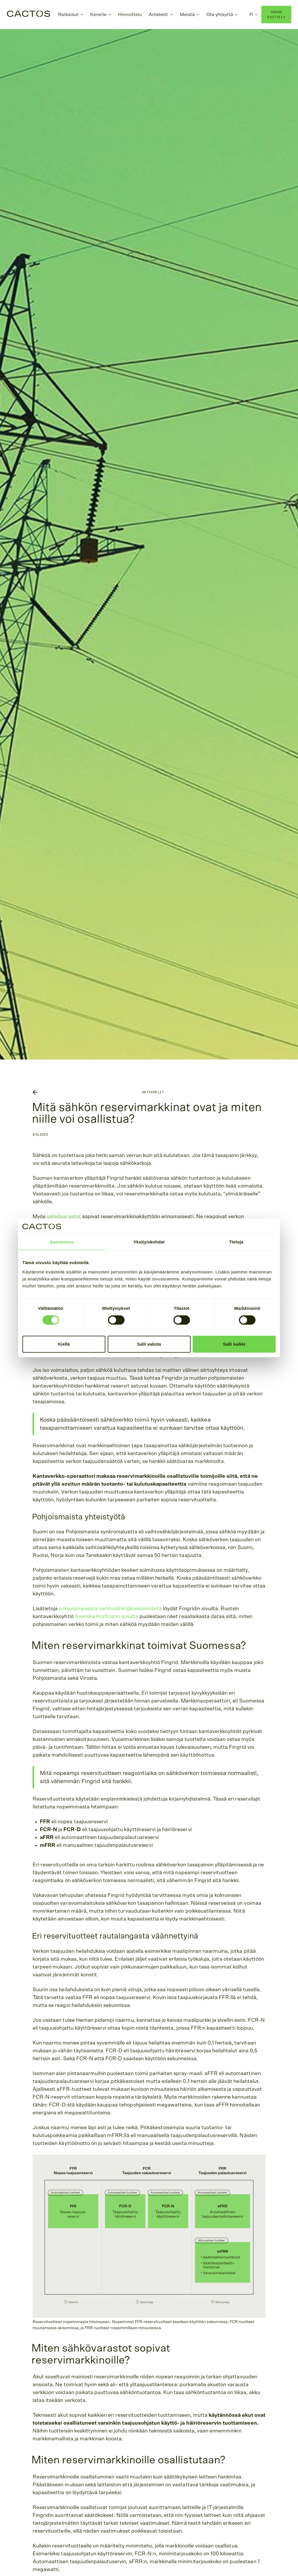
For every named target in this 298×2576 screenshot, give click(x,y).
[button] (70, 14)
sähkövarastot (64, 1216)
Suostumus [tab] (62, 1241)
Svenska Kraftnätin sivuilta (106, 1616)
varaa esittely (276, 14)
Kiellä (64, 1344)
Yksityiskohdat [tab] (148, 1241)
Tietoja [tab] (236, 1241)
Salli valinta (149, 1344)
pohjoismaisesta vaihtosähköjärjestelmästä (110, 1608)
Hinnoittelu (130, 14)
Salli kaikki (234, 1344)
